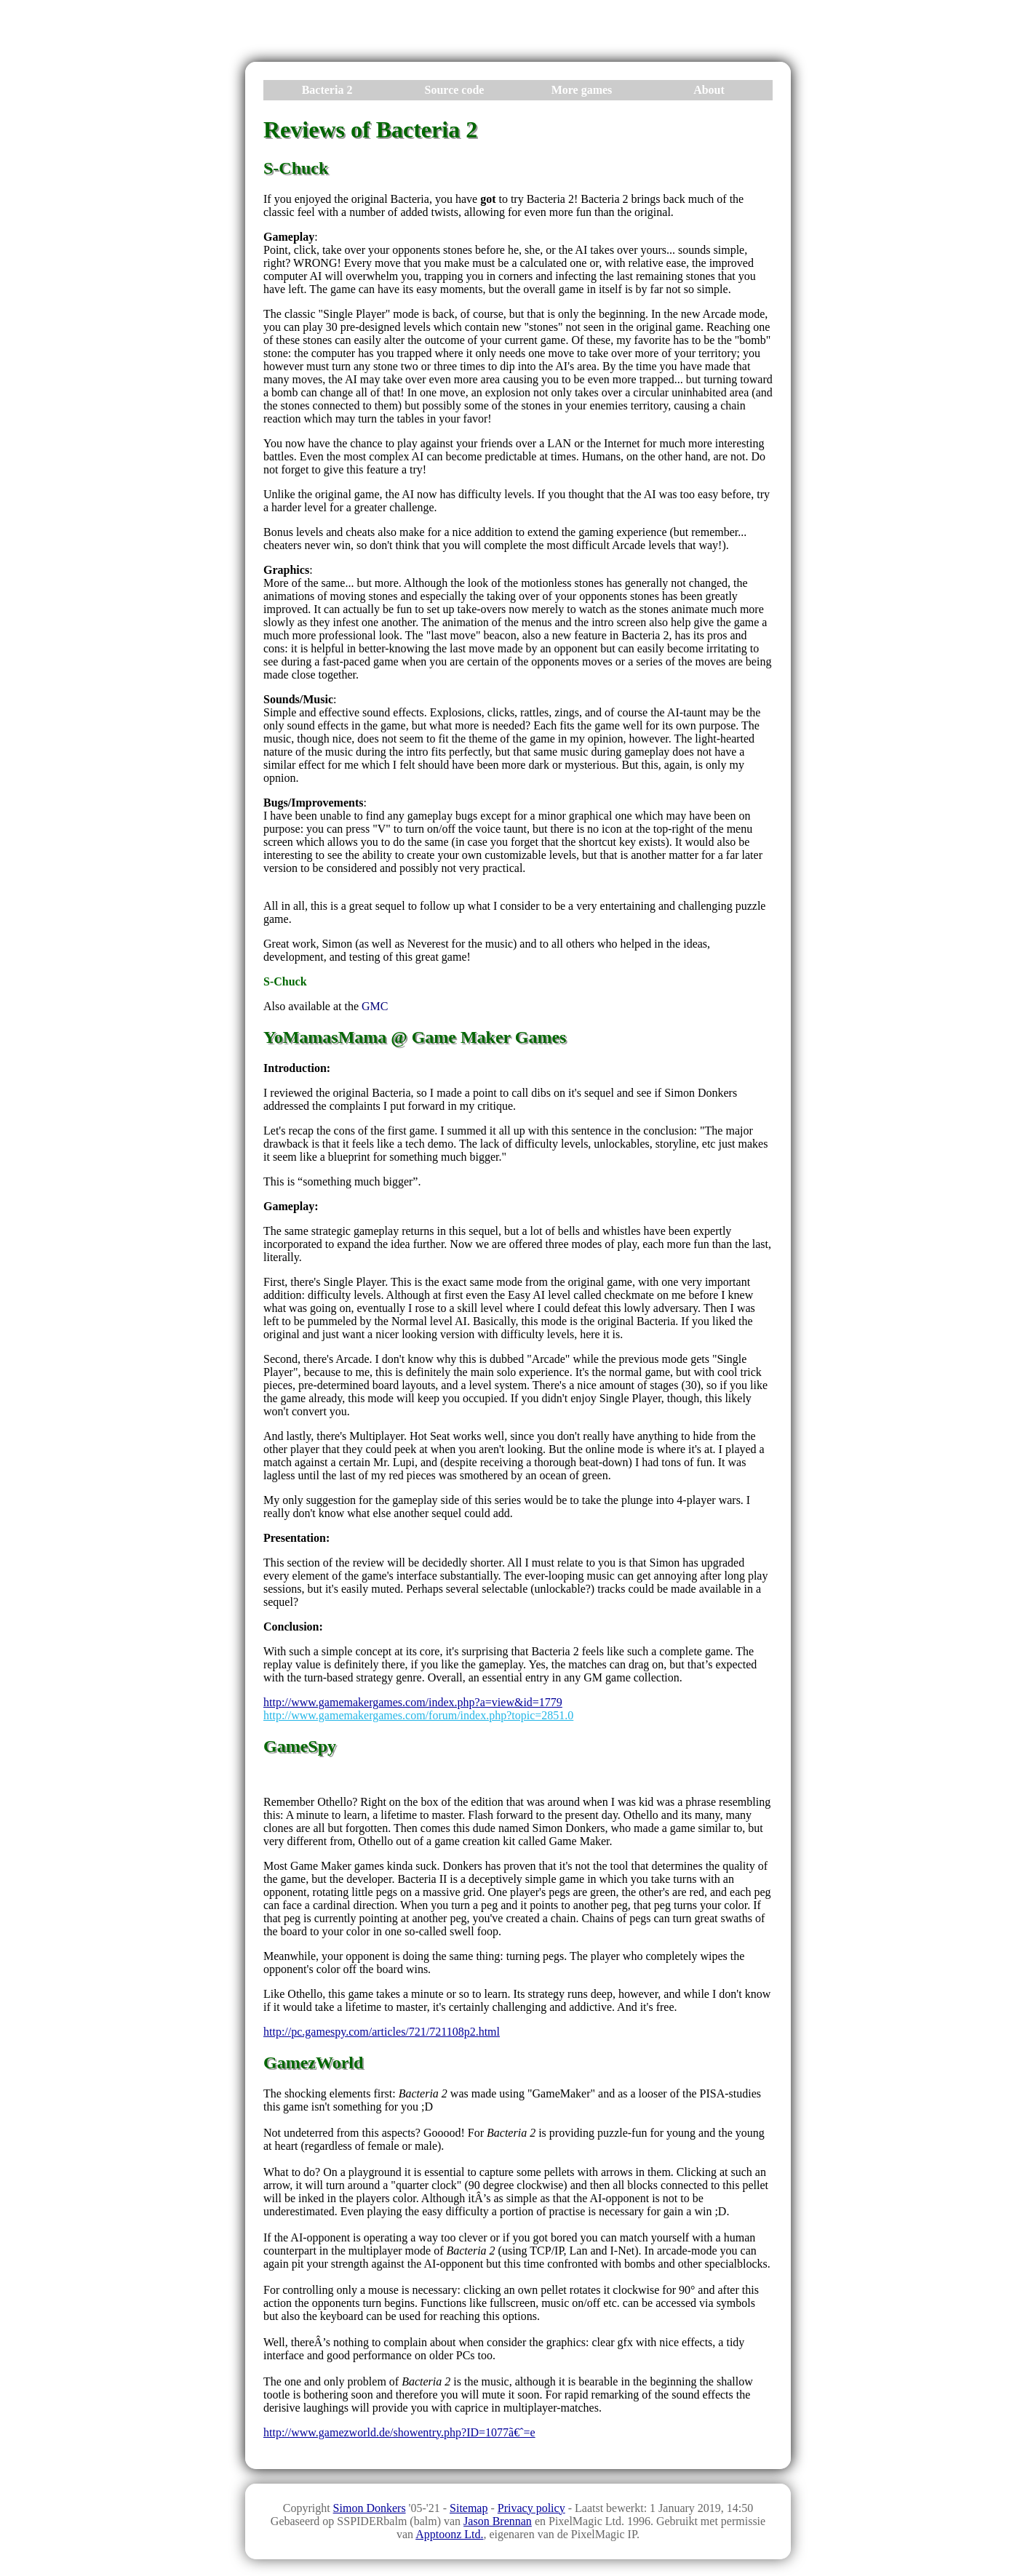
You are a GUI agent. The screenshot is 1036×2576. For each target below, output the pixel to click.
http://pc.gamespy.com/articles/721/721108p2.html (381, 2031)
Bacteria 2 (327, 90)
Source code (455, 90)
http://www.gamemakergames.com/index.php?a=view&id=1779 (412, 1702)
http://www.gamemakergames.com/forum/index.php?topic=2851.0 (418, 1715)
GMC (375, 1006)
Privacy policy (531, 2508)
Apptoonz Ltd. (449, 2534)
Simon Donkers (369, 2508)
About (709, 90)
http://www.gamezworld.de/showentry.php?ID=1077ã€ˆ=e (399, 2432)
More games (582, 90)
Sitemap (468, 2508)
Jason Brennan (497, 2521)
